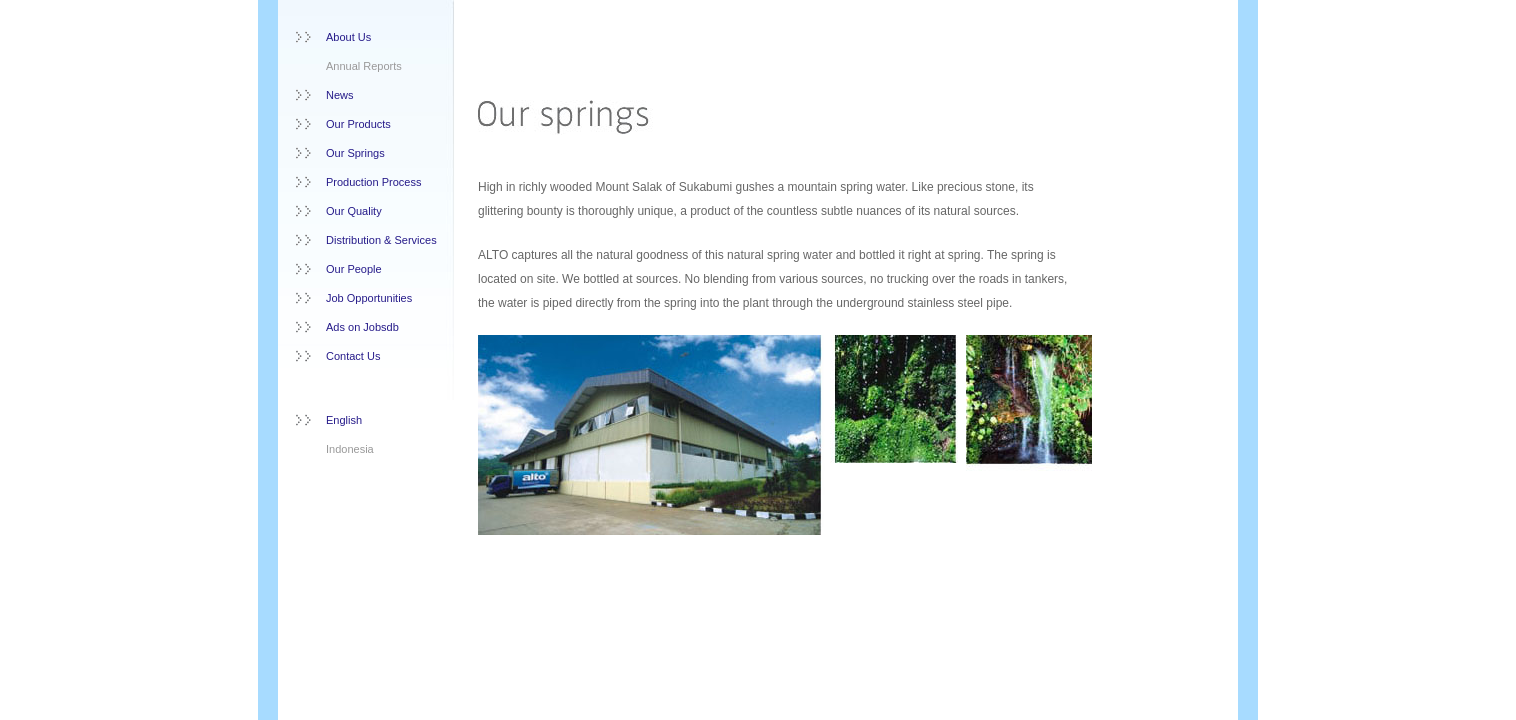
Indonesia (350, 449)
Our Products (358, 124)
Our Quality (354, 211)
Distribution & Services (381, 240)
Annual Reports (364, 66)
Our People (354, 269)
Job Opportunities (369, 298)
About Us (348, 37)
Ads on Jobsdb (362, 327)
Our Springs (355, 153)
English (344, 420)
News (340, 95)
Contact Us (353, 356)
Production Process (373, 182)
